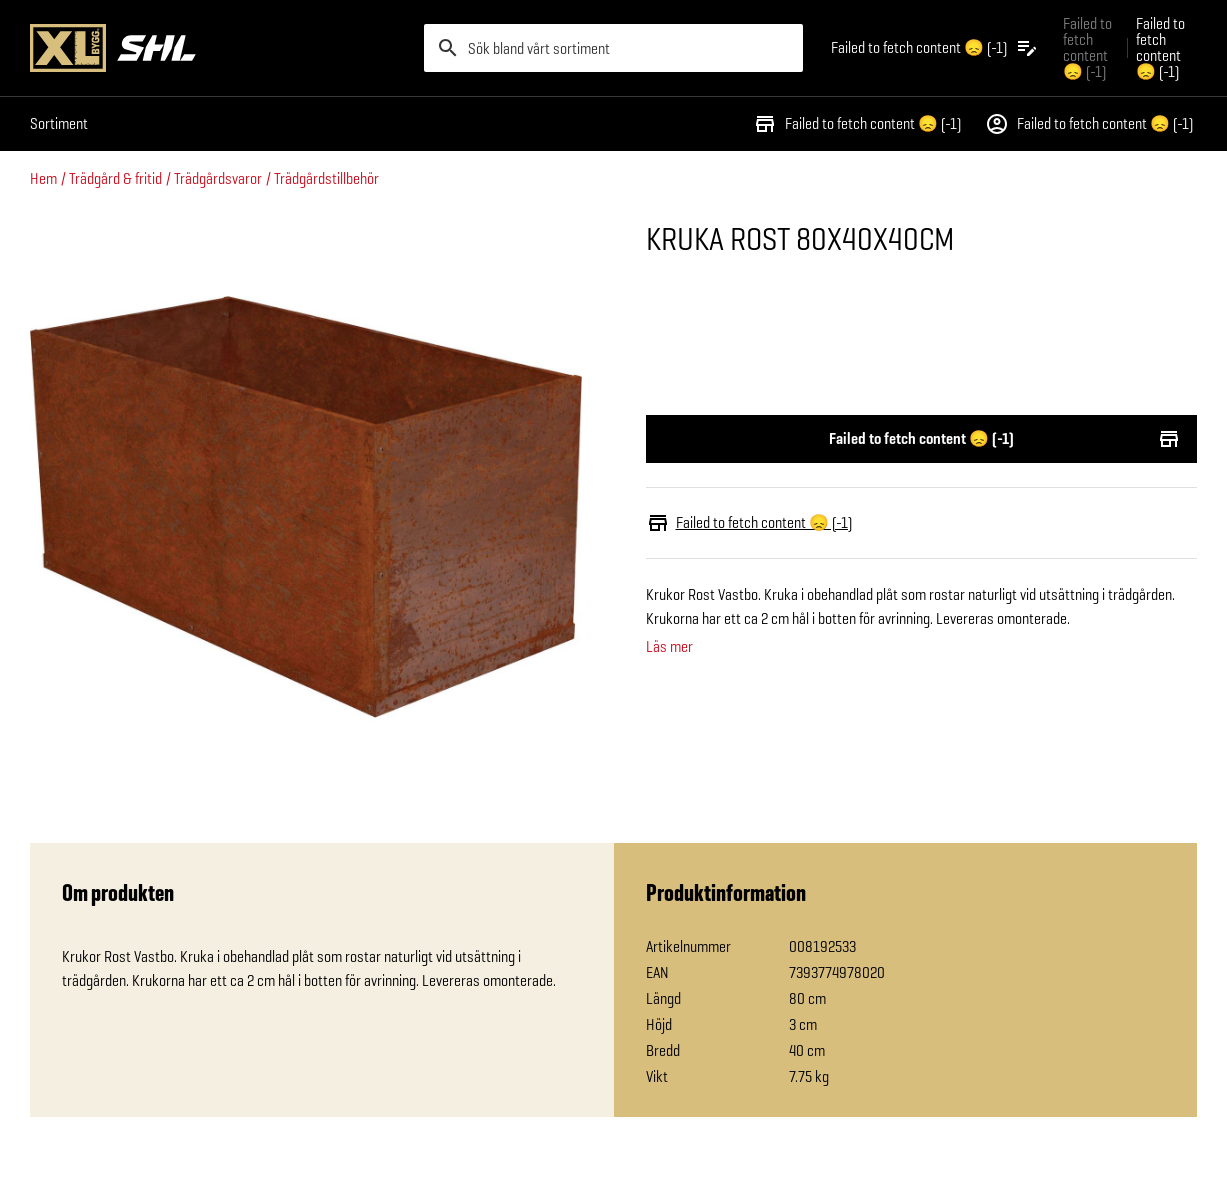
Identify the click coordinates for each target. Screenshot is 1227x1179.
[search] (613, 48)
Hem (43, 178)
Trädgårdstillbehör (326, 178)
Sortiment (59, 123)
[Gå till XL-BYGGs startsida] (219, 48)
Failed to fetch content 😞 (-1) (857, 124)
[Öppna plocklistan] (935, 48)
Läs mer (669, 647)
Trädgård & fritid (115, 178)
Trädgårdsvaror (218, 178)
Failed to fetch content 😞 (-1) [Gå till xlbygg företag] (1087, 47)
